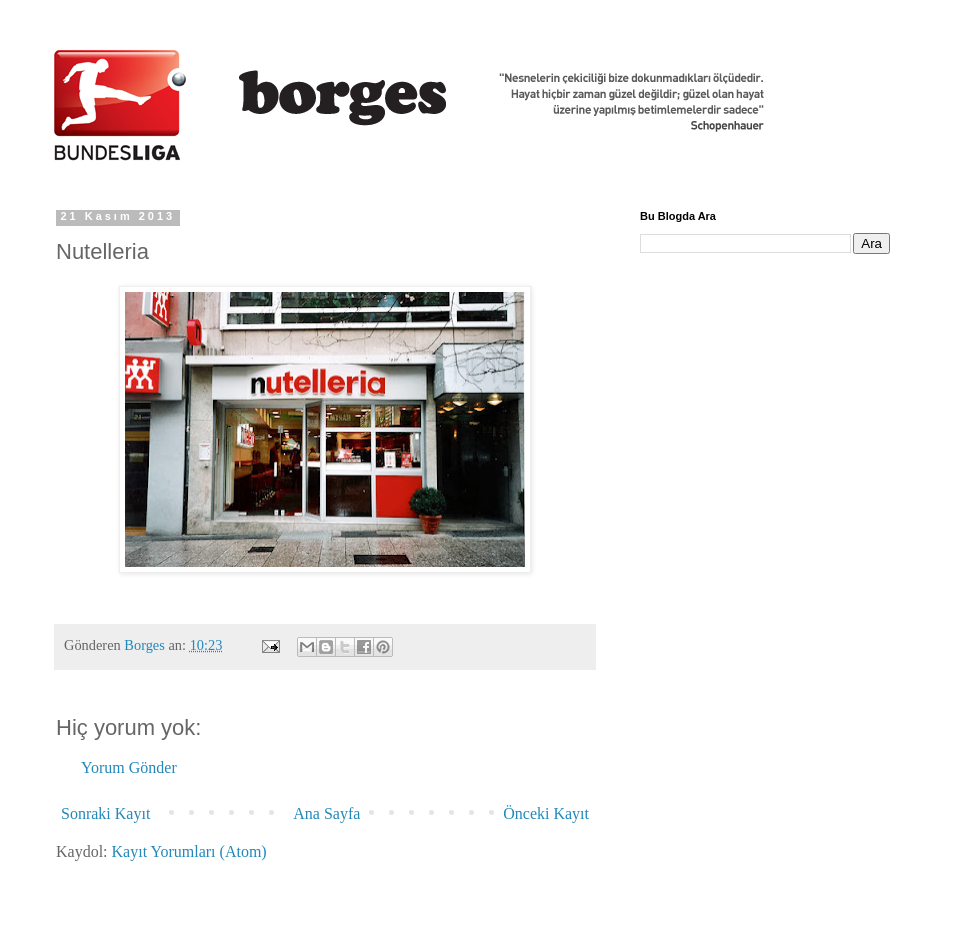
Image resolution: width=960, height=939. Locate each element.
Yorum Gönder (129, 767)
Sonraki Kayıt (105, 813)
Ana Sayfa (326, 813)
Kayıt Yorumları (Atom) (189, 851)
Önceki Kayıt (546, 813)
